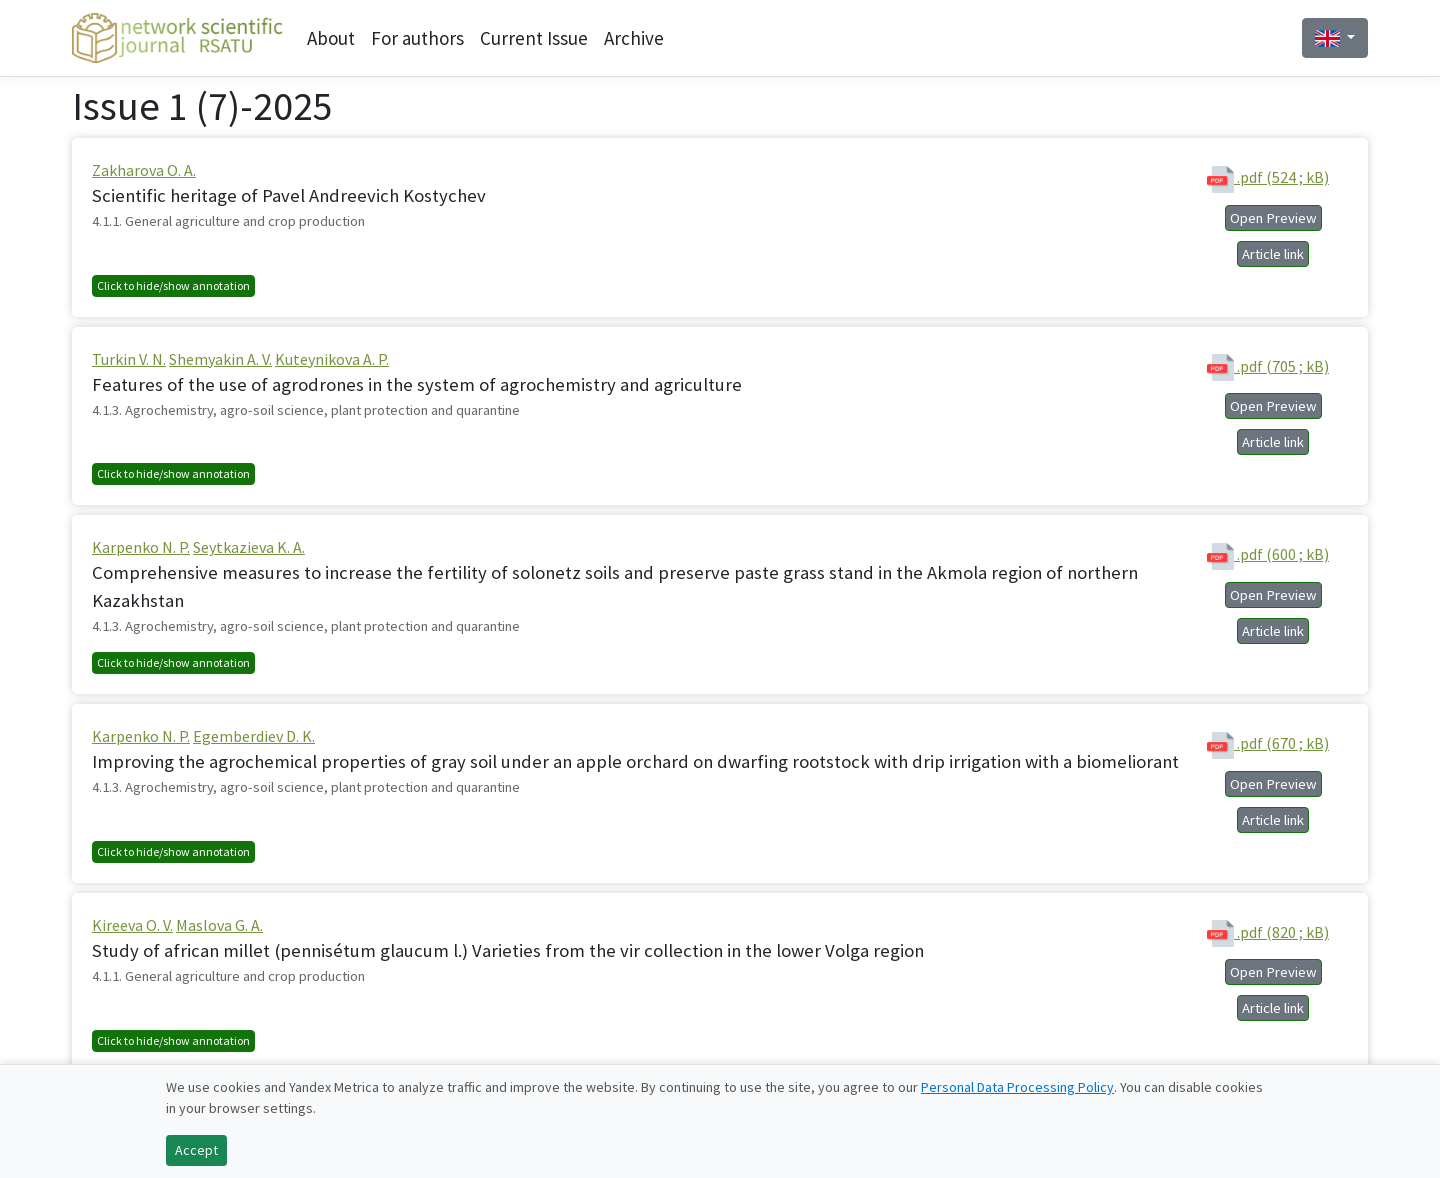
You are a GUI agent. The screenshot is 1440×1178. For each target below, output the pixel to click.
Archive (634, 38)
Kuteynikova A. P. (332, 359)
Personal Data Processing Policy (1017, 1087)
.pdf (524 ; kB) (1268, 179)
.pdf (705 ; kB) (1268, 367)
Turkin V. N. (129, 359)
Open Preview (1273, 218)
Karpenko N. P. (141, 547)
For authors (417, 38)
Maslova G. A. (219, 925)
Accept (196, 1150)
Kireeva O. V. (132, 925)
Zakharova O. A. (144, 170)
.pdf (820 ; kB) (1268, 933)
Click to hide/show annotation (173, 285)
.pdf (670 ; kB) (1268, 745)
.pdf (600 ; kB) (1268, 556)
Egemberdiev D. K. (254, 736)
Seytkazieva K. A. (249, 547)
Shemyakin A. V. (220, 359)
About (331, 38)
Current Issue (534, 38)
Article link (1273, 254)
